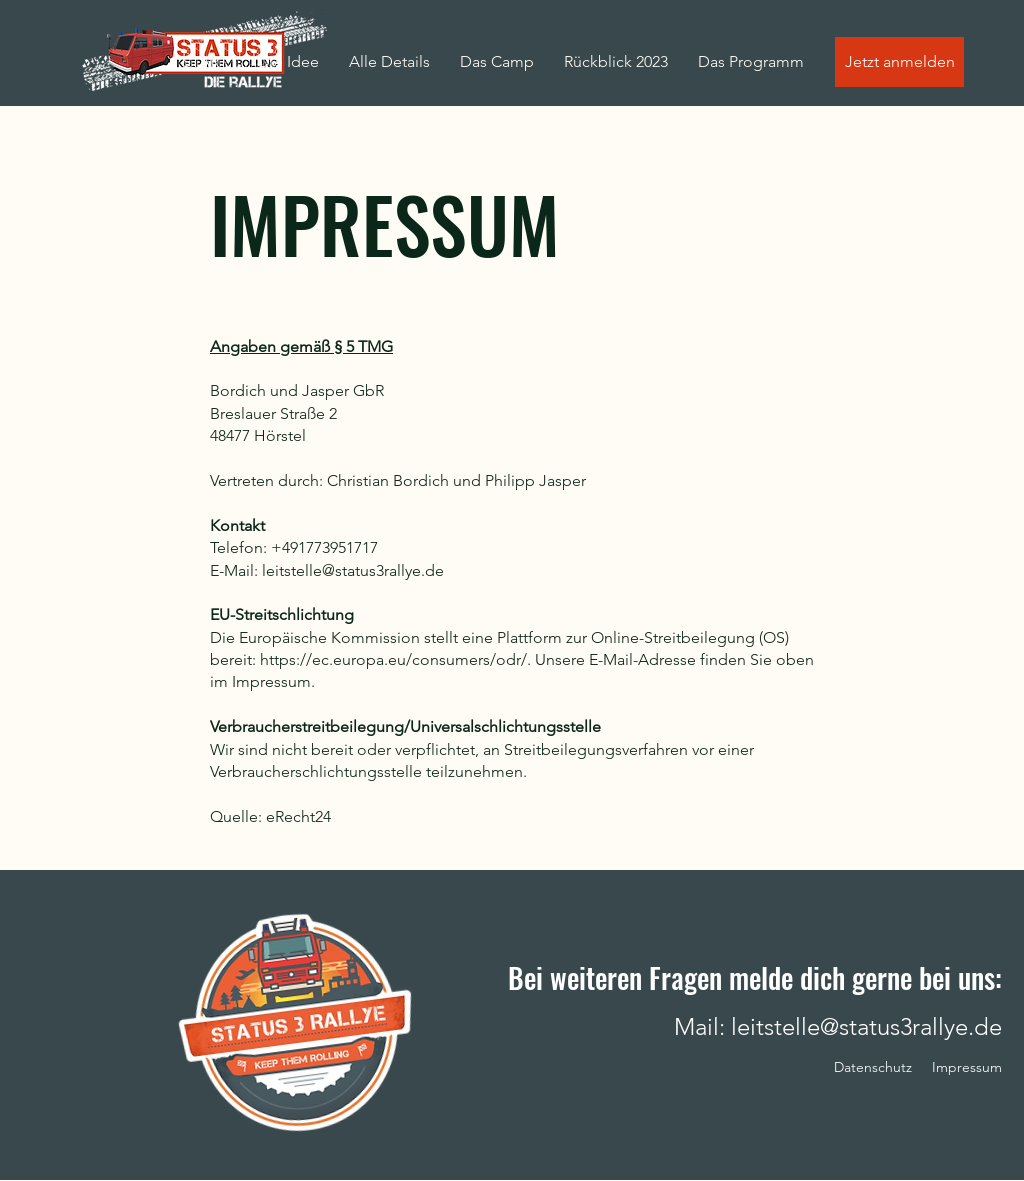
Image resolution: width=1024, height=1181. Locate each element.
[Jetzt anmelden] (899, 62)
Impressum (967, 1067)
